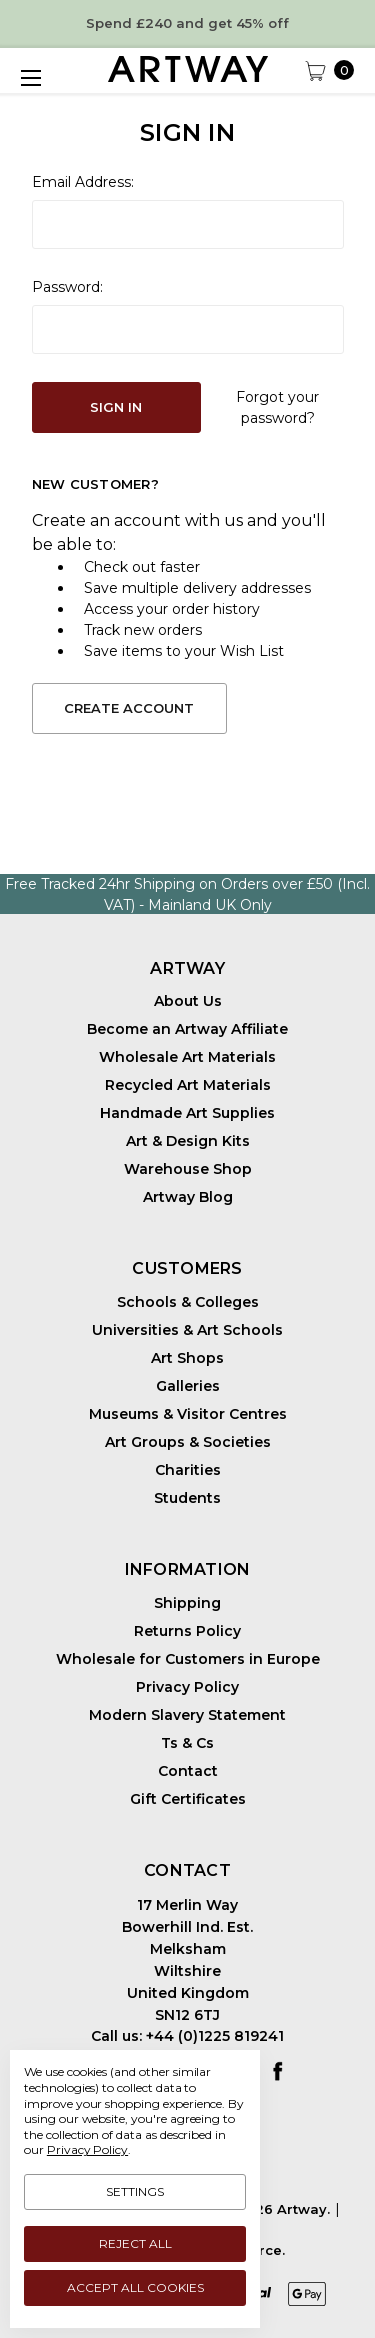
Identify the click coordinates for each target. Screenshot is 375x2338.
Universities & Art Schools (187, 1330)
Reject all (135, 2243)
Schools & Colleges (188, 1302)
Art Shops (187, 1358)
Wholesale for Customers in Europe (188, 1659)
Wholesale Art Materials (187, 1057)
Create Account (129, 708)
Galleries (188, 1386)
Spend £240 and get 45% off (187, 23)
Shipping (187, 1603)
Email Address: (83, 182)
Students (187, 1498)
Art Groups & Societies (188, 1442)
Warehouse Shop (188, 1169)
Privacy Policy (187, 1687)
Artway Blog (188, 1197)
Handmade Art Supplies (187, 1113)
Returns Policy (187, 1631)
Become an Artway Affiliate (187, 1029)
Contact (188, 1771)
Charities (188, 1470)
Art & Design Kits (188, 1141)
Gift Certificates (188, 1799)
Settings (135, 2191)
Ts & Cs (187, 1743)
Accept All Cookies (135, 2287)
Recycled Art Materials (188, 1085)
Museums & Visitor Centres (188, 1414)
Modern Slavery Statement (187, 1715)
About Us (188, 1001)
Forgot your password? (277, 407)
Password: (67, 287)
